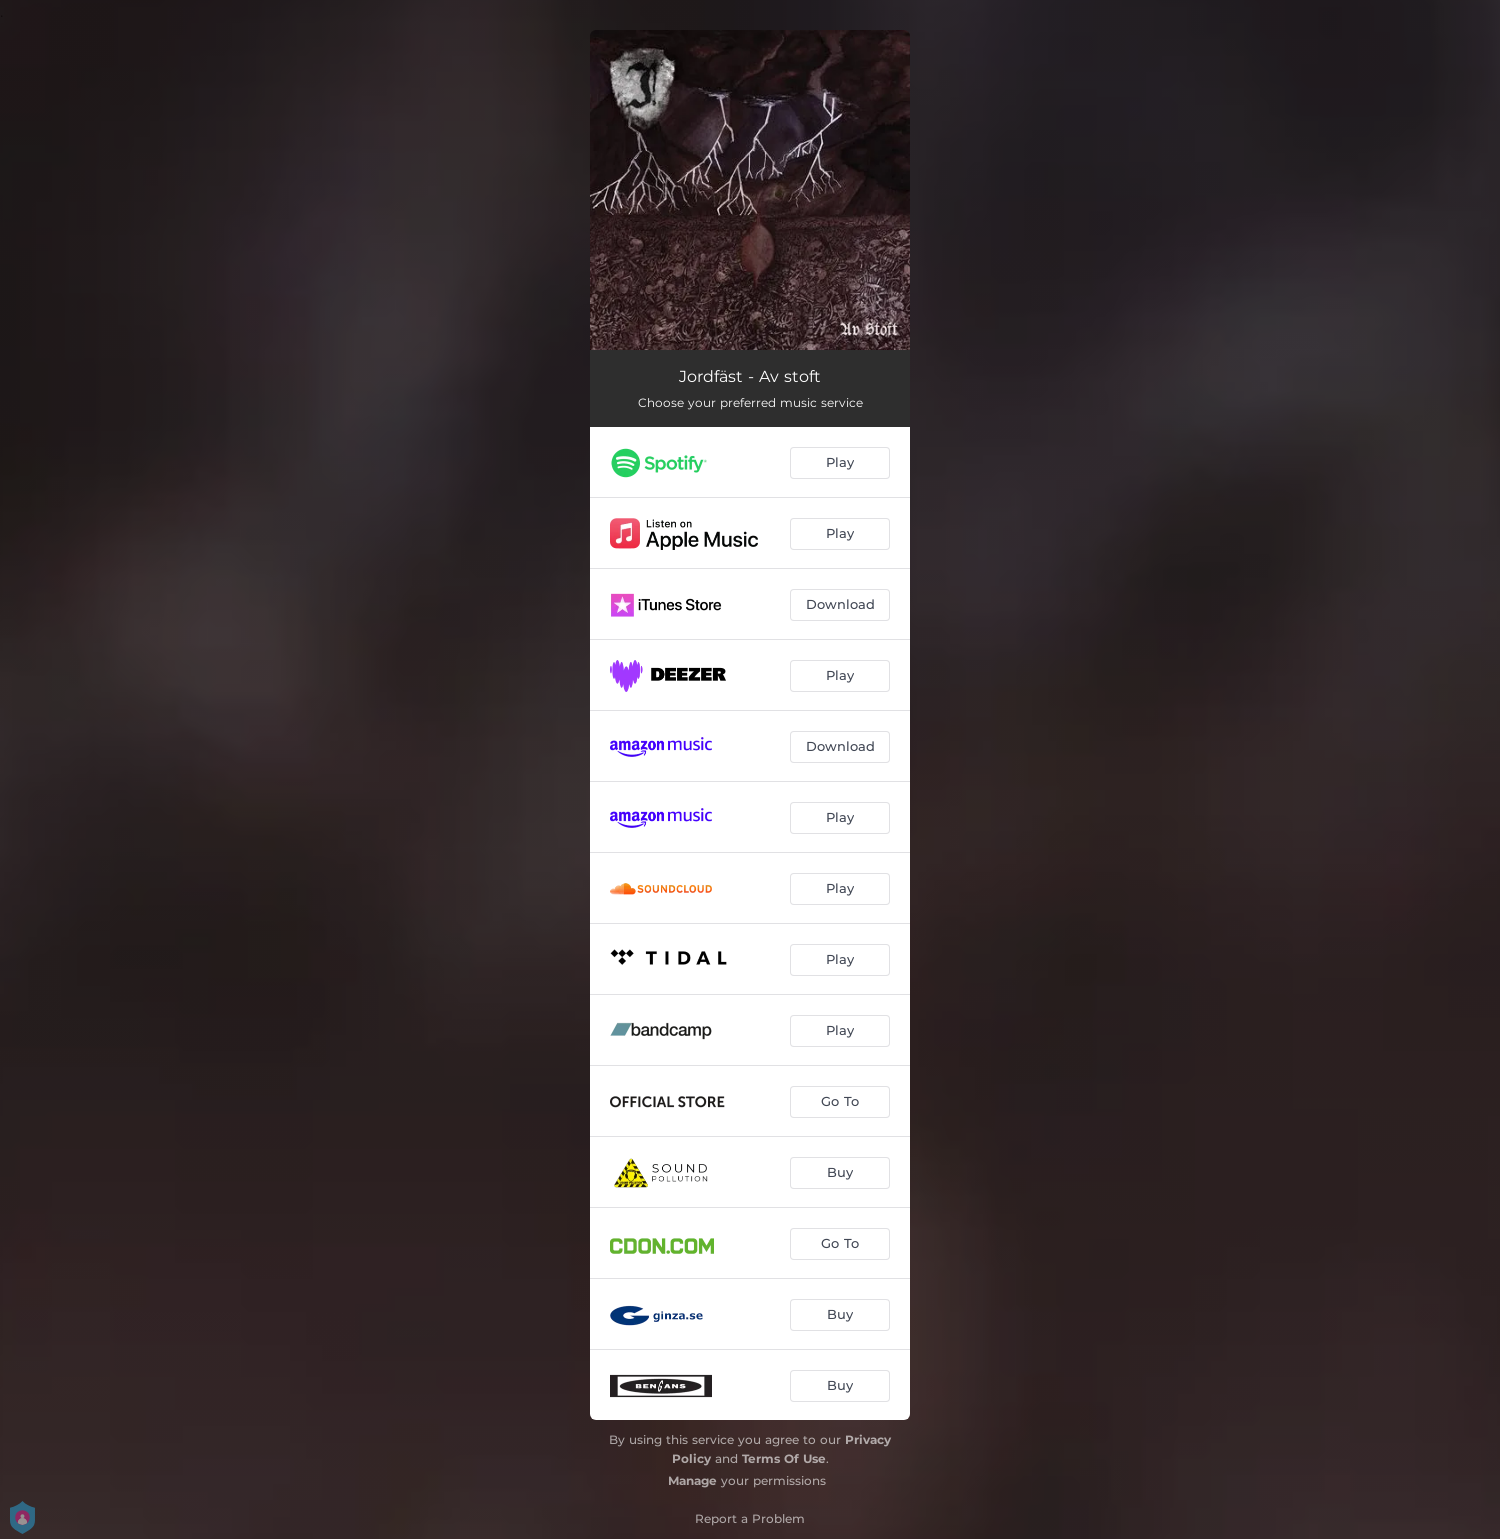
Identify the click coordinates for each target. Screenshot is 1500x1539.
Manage (692, 1480)
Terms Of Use (784, 1458)
